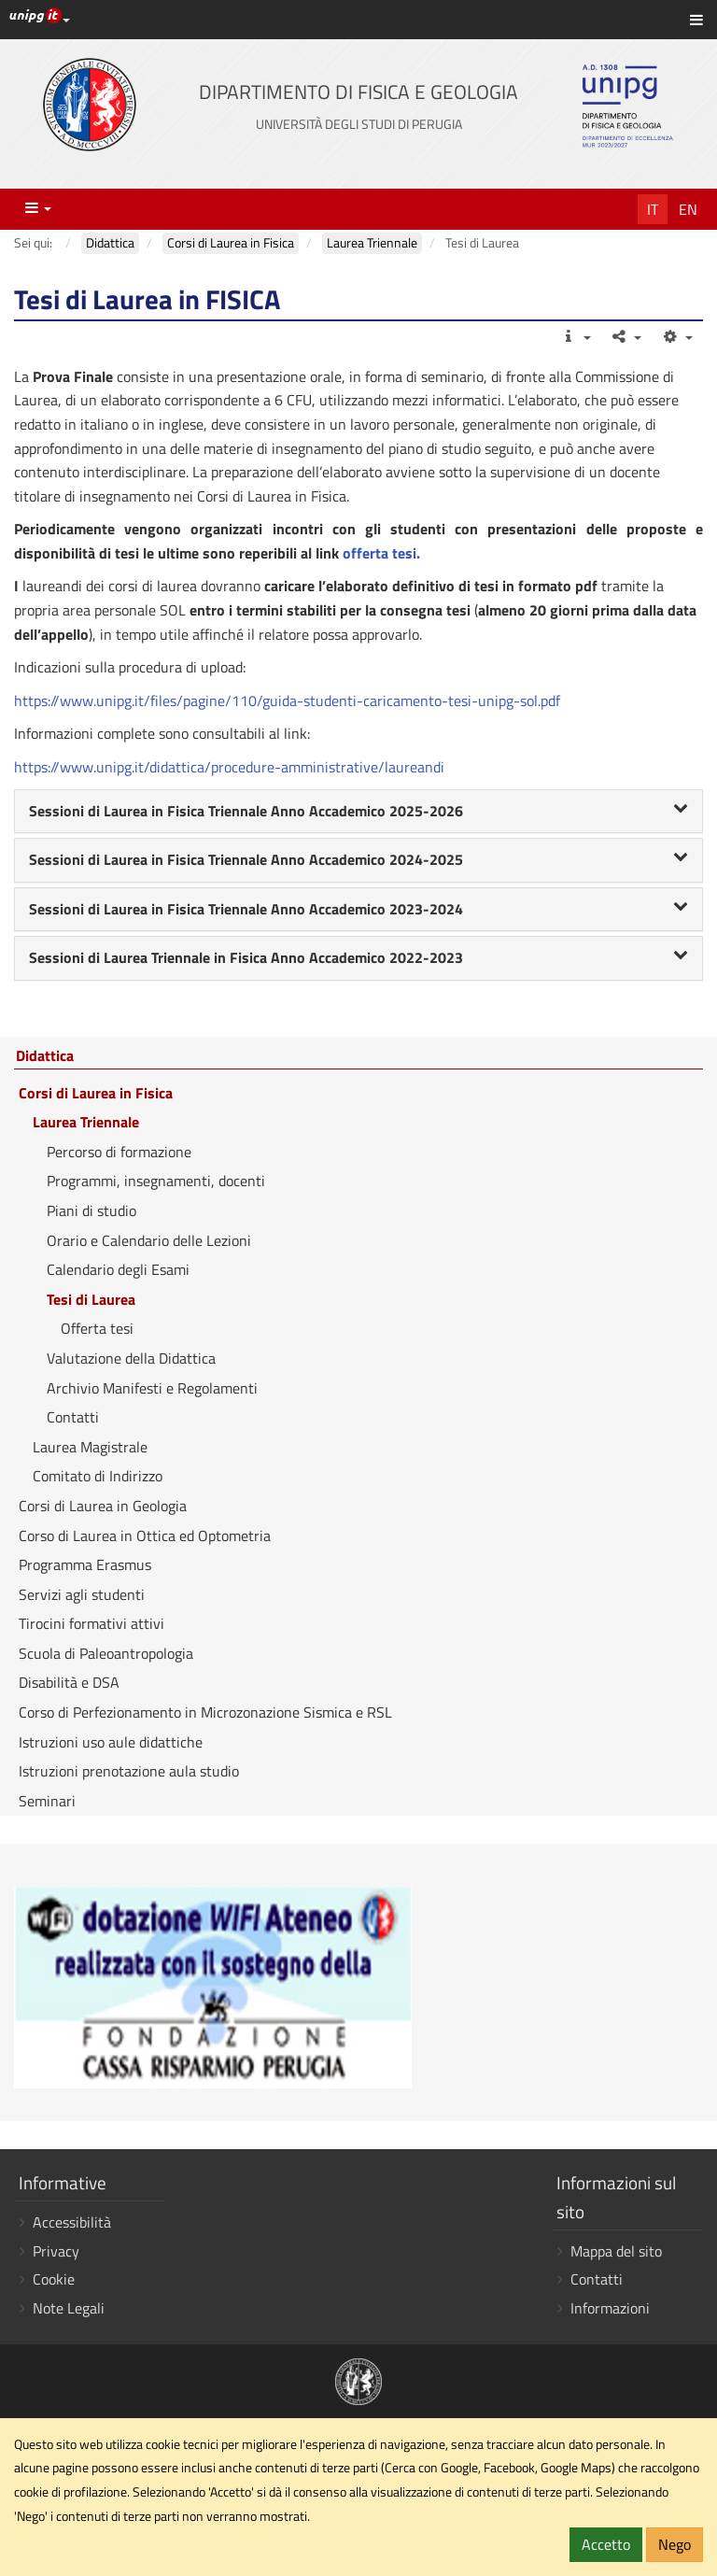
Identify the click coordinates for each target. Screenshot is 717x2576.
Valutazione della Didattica (131, 1358)
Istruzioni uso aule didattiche (111, 1742)
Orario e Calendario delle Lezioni (149, 1240)
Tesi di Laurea (91, 1299)
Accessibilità (72, 2222)
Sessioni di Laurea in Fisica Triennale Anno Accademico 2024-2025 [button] (358, 859)
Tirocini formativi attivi (91, 1623)
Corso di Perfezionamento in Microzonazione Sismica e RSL (205, 1712)
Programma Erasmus (85, 1564)
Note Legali (69, 2308)
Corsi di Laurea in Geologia (103, 1505)
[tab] (358, 811)
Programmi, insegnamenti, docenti (156, 1180)
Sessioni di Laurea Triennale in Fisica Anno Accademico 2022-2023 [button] (358, 957)
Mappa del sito (616, 2251)
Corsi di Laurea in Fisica (96, 1093)
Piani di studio (91, 1210)
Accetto (606, 2544)
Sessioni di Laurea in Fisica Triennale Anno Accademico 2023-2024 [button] (358, 909)
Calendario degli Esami (118, 1269)
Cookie (54, 2279)
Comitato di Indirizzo (97, 1476)
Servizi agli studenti (82, 1594)
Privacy (56, 2251)
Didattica (45, 1056)
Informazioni (610, 2308)
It (652, 209)
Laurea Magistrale (90, 1447)
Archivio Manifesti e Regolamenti (152, 1388)
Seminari (47, 1801)
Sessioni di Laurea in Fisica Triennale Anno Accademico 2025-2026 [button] (358, 811)
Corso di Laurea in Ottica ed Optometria (145, 1535)
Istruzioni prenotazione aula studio (129, 1771)
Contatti (73, 1417)
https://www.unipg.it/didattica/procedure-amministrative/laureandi (229, 767)
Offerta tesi (97, 1328)
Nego (674, 2544)
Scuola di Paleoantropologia (106, 1653)
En (688, 209)
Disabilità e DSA (69, 1682)
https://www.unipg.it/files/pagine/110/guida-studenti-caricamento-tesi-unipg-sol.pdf (287, 700)
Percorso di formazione (119, 1151)
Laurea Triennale (86, 1122)
